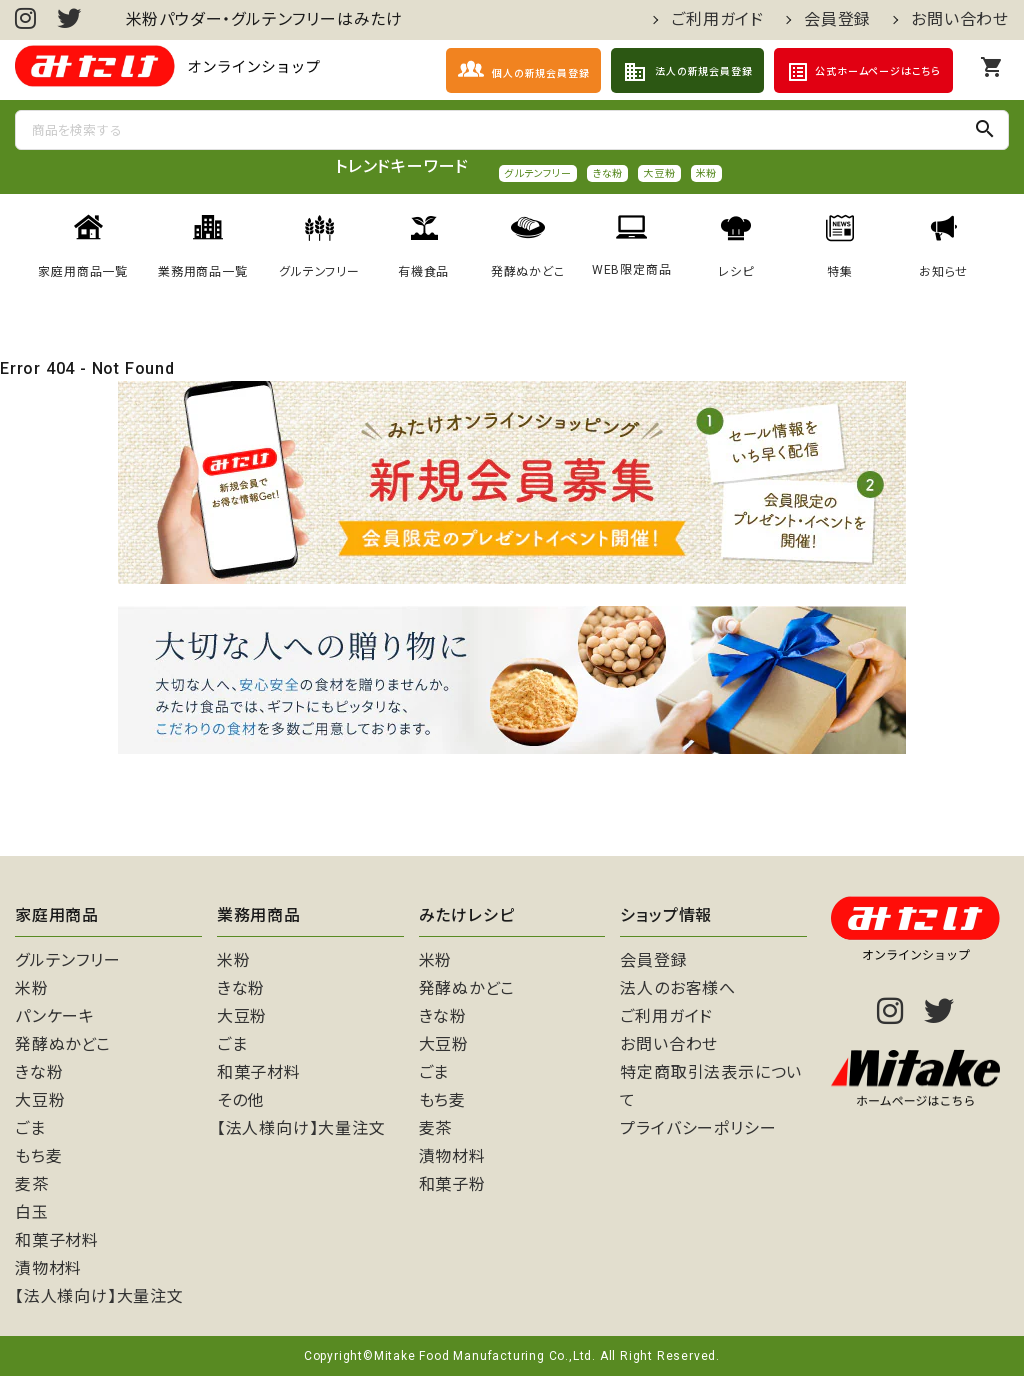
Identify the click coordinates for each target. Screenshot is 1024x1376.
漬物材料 (48, 1268)
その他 (240, 1100)
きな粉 (607, 173)
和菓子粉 (452, 1184)
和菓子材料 (57, 1240)
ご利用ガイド (717, 20)
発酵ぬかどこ (63, 1044)
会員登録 (837, 20)
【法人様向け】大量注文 (99, 1296)
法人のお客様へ (678, 988)
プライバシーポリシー (698, 1128)
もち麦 (38, 1156)
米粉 (707, 173)
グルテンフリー (538, 173)
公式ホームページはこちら (863, 72)
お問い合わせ (960, 20)
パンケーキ (55, 1016)
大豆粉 (659, 173)
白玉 (32, 1212)
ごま (30, 1128)
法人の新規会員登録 (687, 72)
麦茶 (32, 1184)
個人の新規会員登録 (523, 69)
